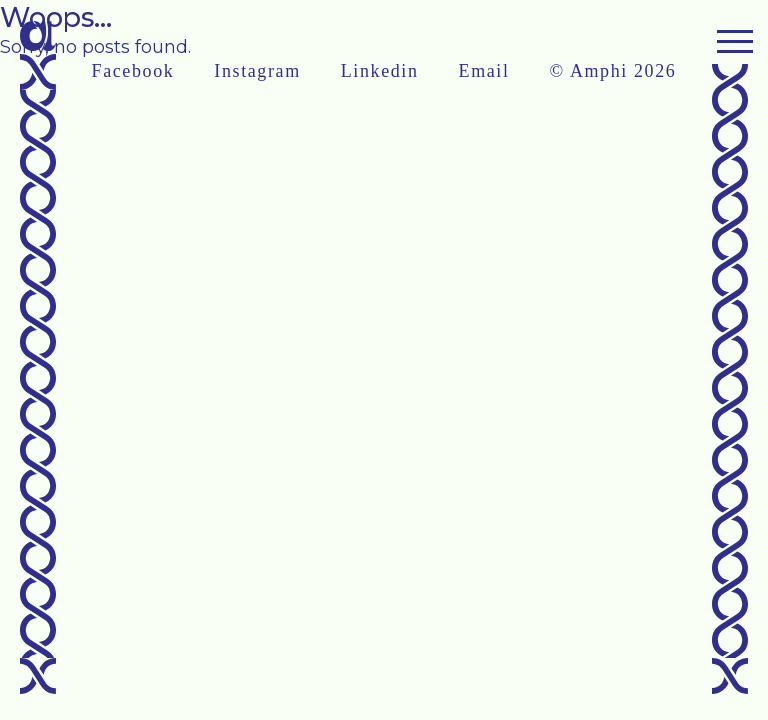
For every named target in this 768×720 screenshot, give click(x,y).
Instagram (257, 71)
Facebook (133, 71)
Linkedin (380, 71)
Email (484, 71)
